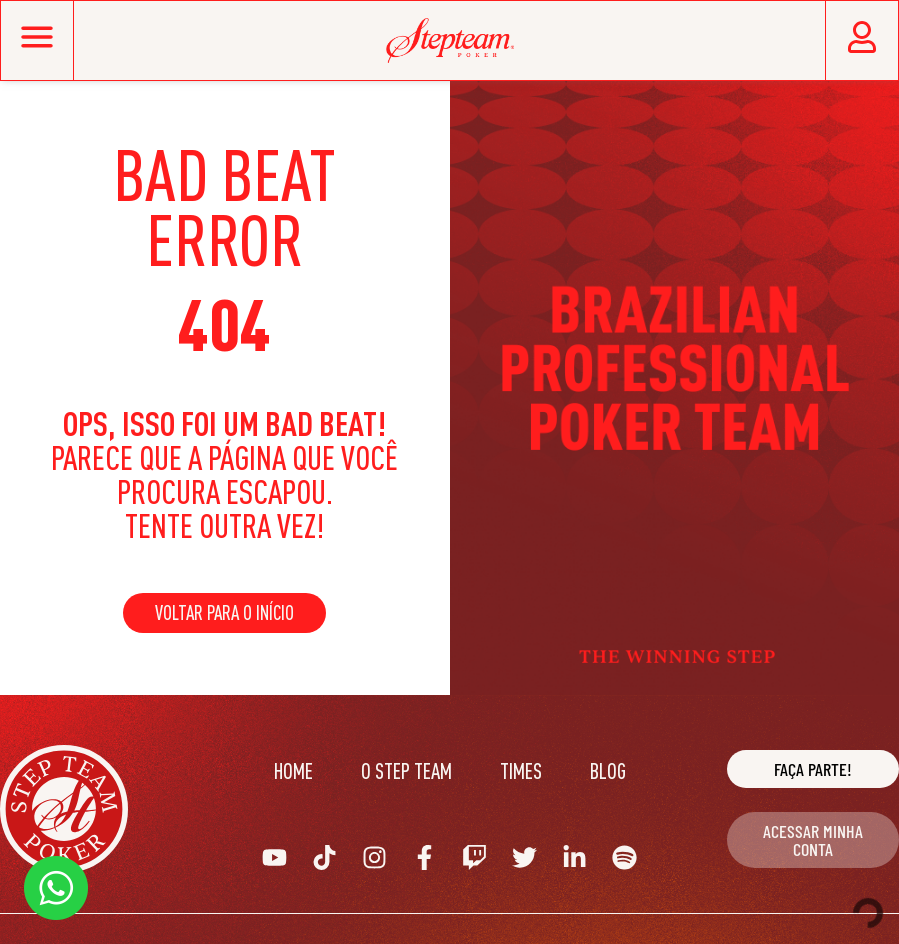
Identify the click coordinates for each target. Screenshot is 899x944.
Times (521, 770)
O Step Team (406, 770)
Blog (608, 770)
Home (293, 770)
